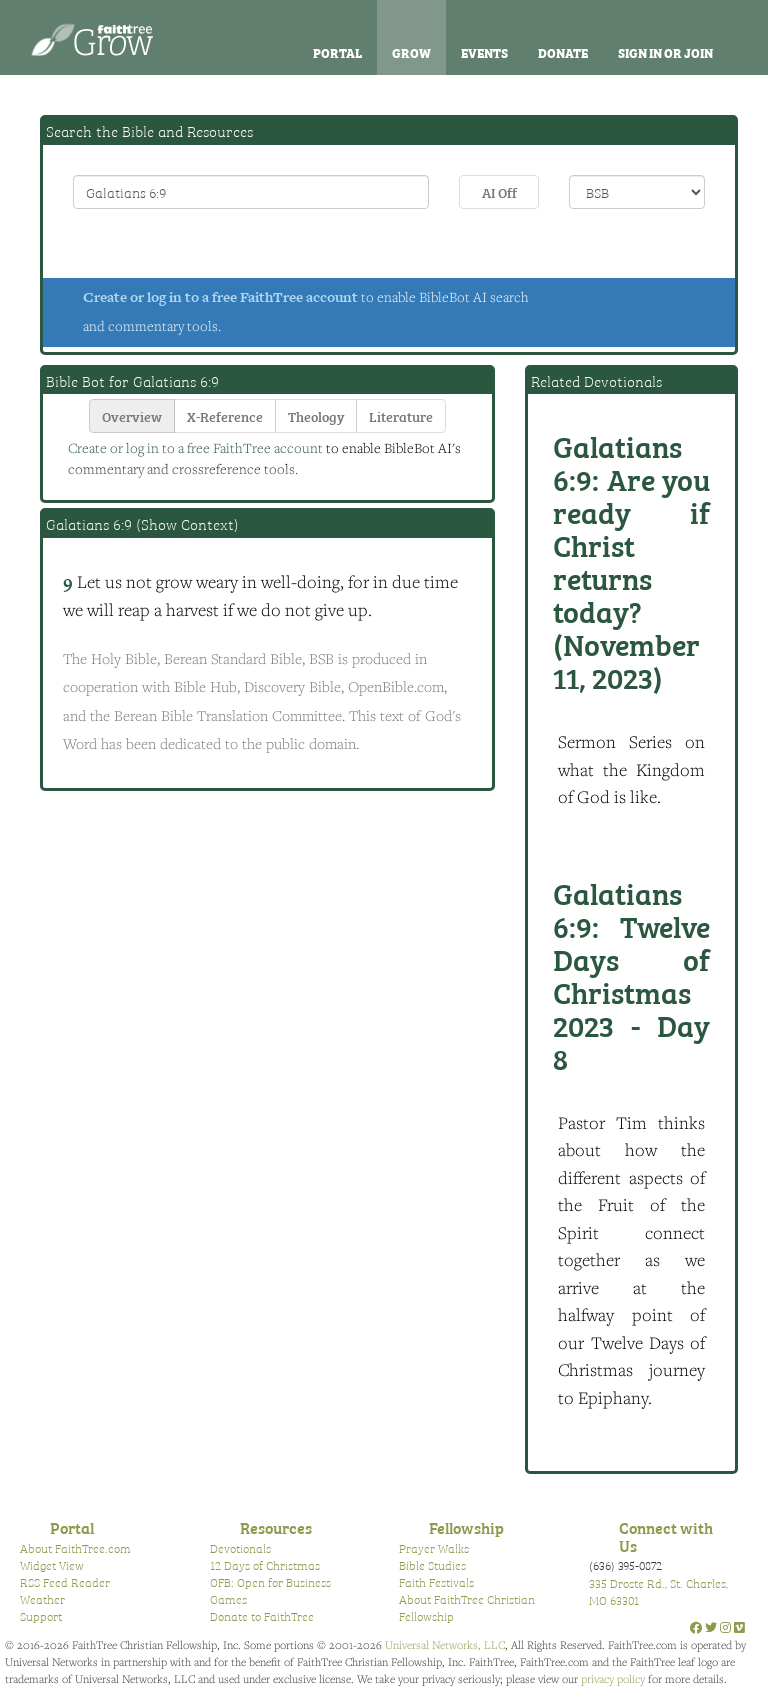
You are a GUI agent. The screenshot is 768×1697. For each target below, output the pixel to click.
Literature (401, 415)
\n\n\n (637, 192)
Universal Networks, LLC (445, 1644)
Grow (411, 52)
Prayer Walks (434, 1548)
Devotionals (240, 1548)
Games (228, 1599)
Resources (276, 1527)
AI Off (499, 191)
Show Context (187, 524)
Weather (42, 1599)
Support (41, 1616)
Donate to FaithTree (262, 1616)
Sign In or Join (665, 52)
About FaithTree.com (75, 1548)
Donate (563, 52)
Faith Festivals (436, 1582)
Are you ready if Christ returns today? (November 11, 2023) (631, 560)
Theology (316, 415)
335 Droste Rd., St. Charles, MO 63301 (658, 1591)
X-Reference (225, 415)
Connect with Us (666, 1536)
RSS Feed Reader (65, 1582)
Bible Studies (432, 1565)
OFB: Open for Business (270, 1582)
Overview (132, 415)
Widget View (52, 1565)
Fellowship (466, 1527)
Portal (337, 52)
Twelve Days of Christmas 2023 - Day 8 (631, 974)
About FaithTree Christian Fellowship (467, 1607)
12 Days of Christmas (265, 1565)
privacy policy (613, 1678)
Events (484, 52)
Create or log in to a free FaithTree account (220, 297)
